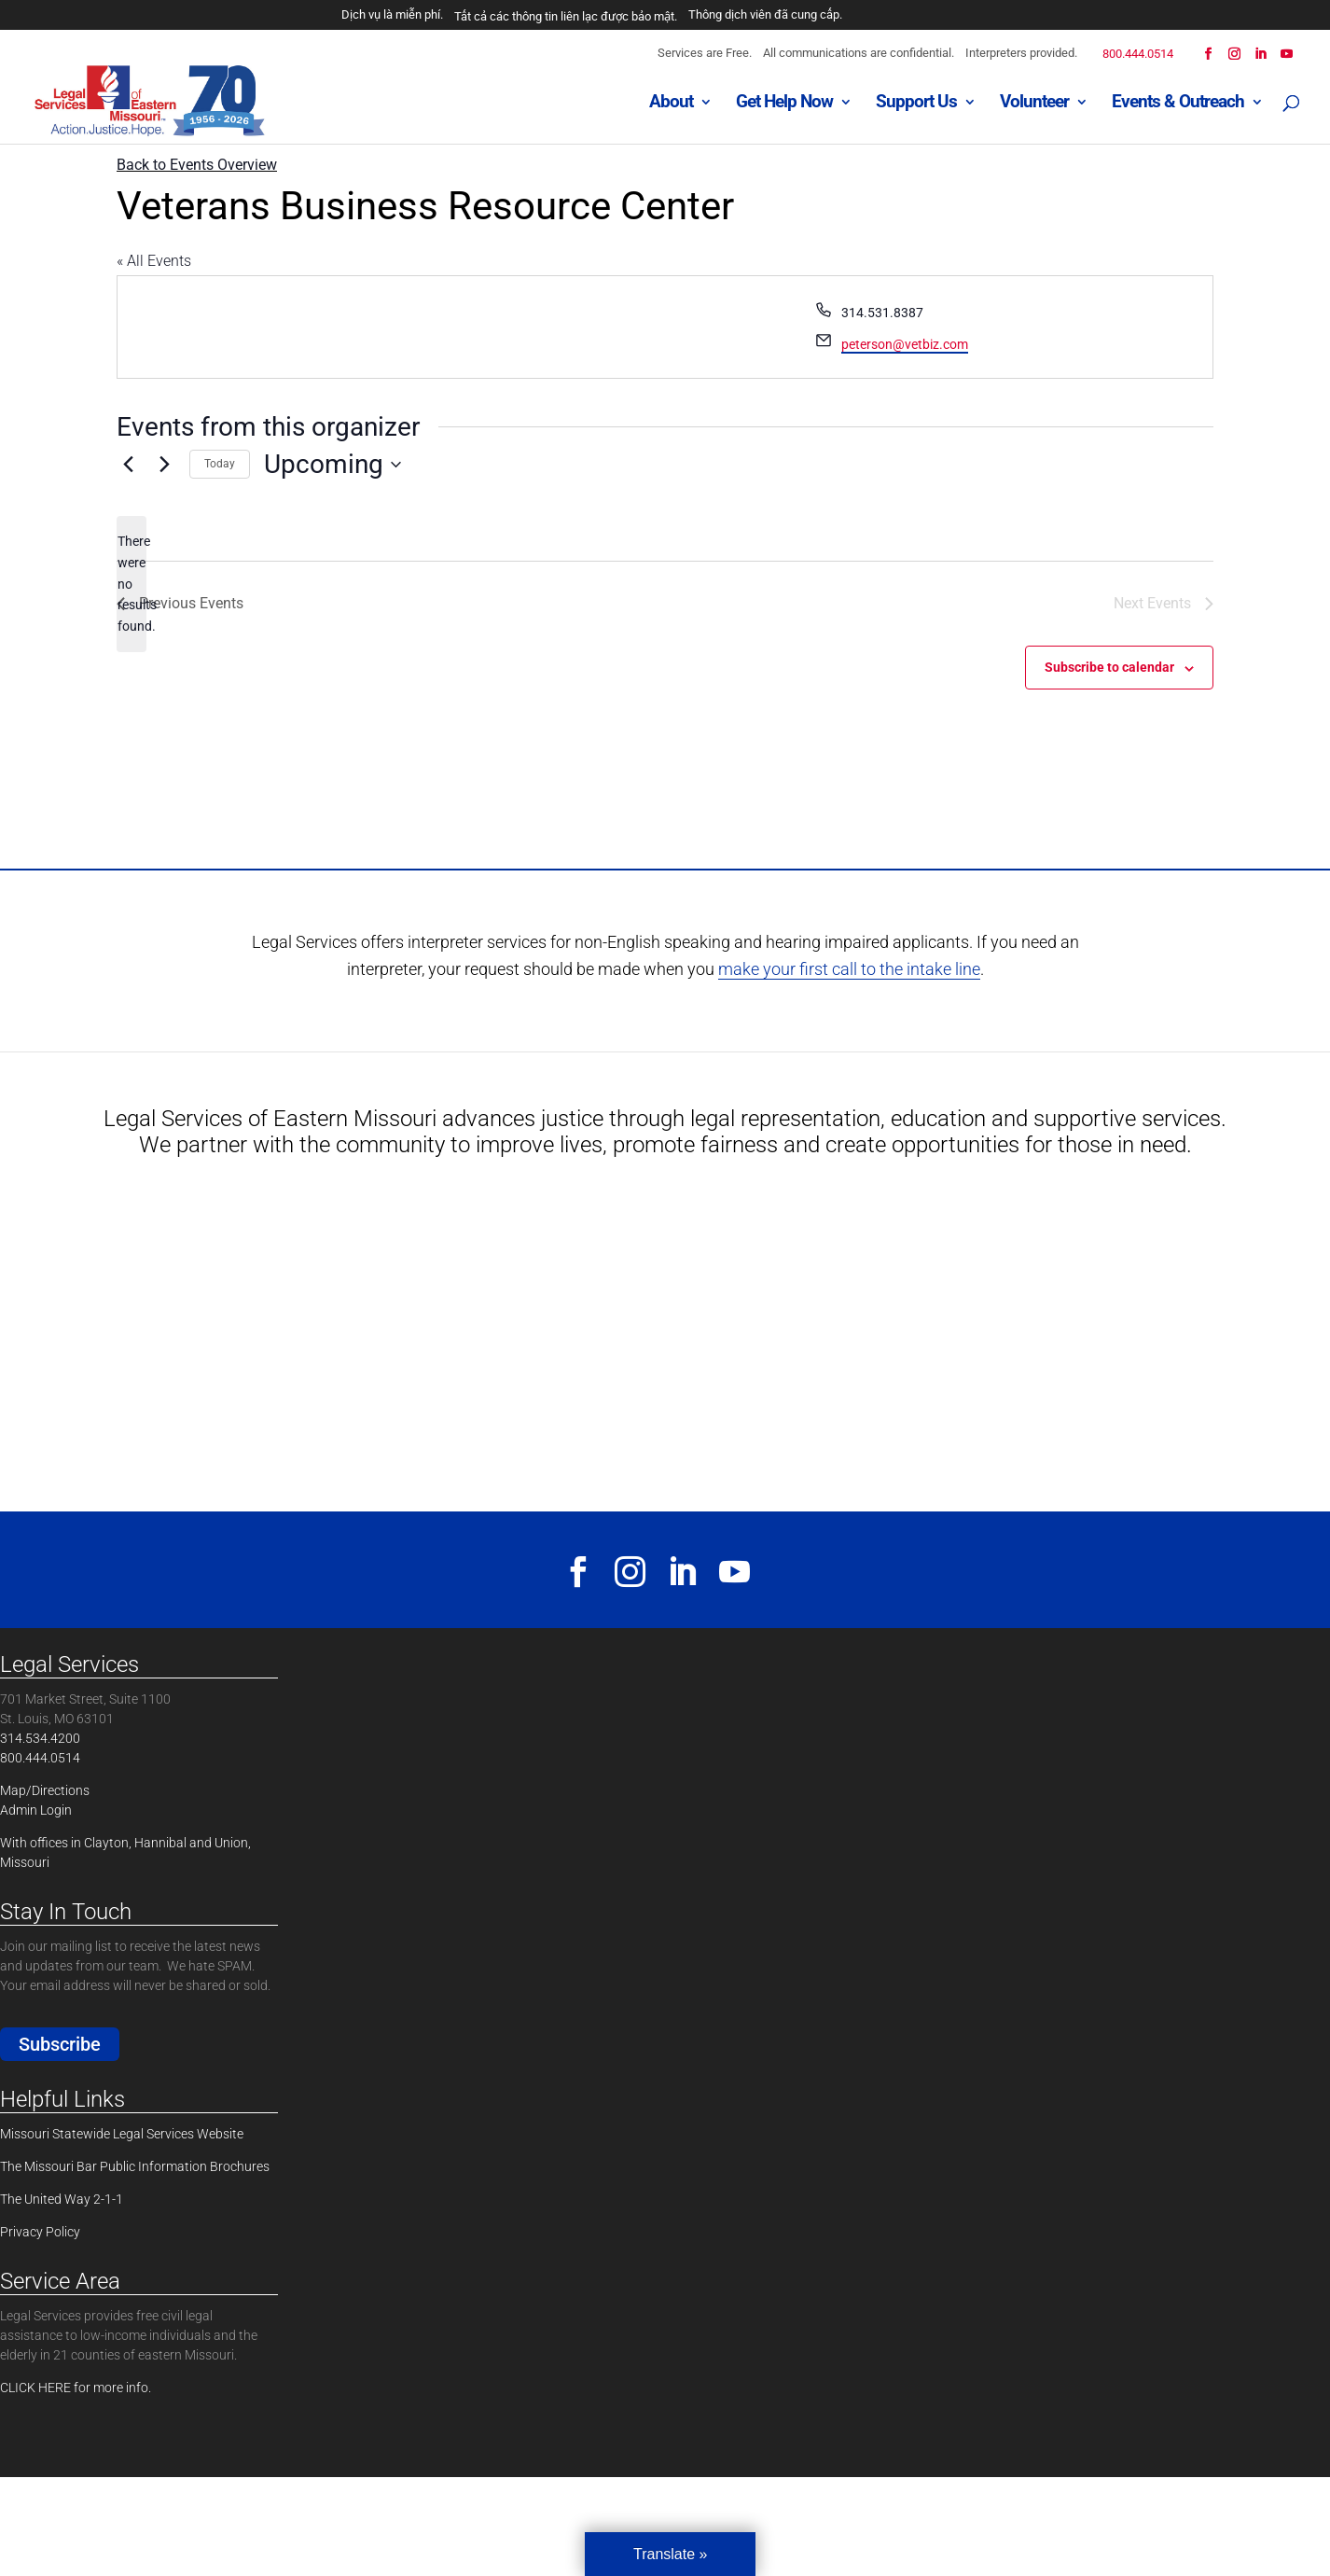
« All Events (154, 261)
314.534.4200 (40, 1738)
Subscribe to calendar (1109, 667)
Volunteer (1034, 103)
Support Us (916, 103)
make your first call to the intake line (849, 969)
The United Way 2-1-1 (61, 2199)
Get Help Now (784, 103)
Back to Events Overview (197, 165)
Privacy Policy (40, 2231)
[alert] (131, 583)
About (671, 103)
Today (219, 463)
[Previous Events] (128, 464)
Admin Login (36, 1810)
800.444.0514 (1137, 54)
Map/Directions (45, 1790)
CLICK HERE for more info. (75, 2387)
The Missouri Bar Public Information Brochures (135, 2166)
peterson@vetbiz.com (904, 344)
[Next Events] (164, 464)
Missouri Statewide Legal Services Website (121, 2133)
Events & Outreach (1178, 103)
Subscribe (60, 2044)
